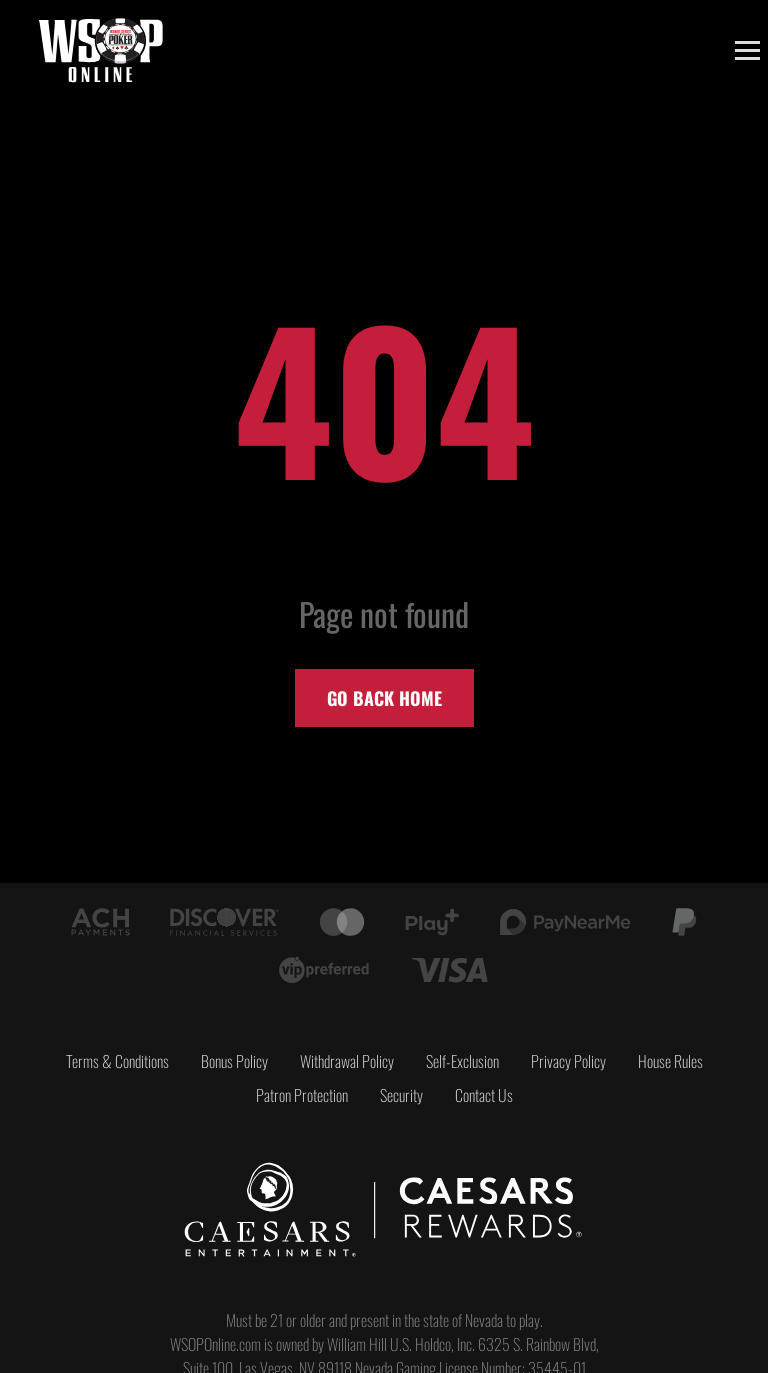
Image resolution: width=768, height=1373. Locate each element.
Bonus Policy (234, 1061)
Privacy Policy (568, 1061)
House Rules (670, 1061)
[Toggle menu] (747, 50)
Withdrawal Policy (347, 1061)
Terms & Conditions (117, 1061)
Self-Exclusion (462, 1061)
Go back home (384, 698)
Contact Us (484, 1095)
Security (401, 1095)
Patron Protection (302, 1095)
